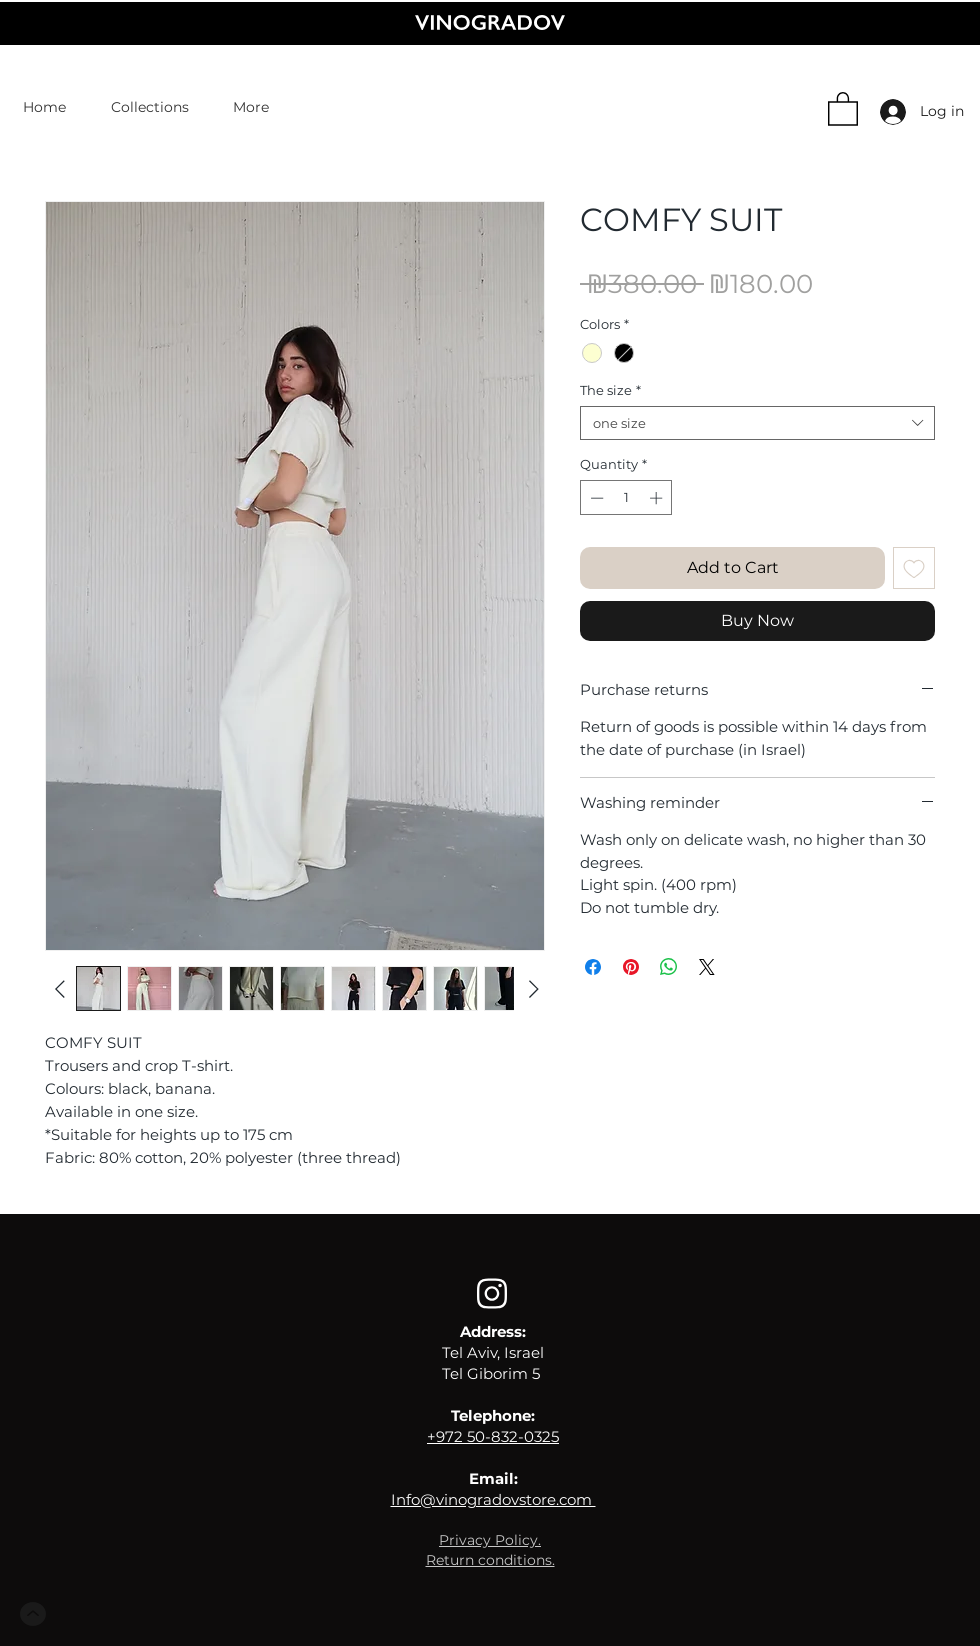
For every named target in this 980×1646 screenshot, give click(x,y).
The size (610, 390)
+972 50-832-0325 (493, 1436)
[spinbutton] (626, 498)
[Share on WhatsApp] (669, 967)
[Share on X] (707, 967)
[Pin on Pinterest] (631, 967)
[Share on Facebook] (593, 967)
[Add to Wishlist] (914, 568)
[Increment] (658, 498)
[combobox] (757, 423)
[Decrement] (595, 498)
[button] (843, 108)
